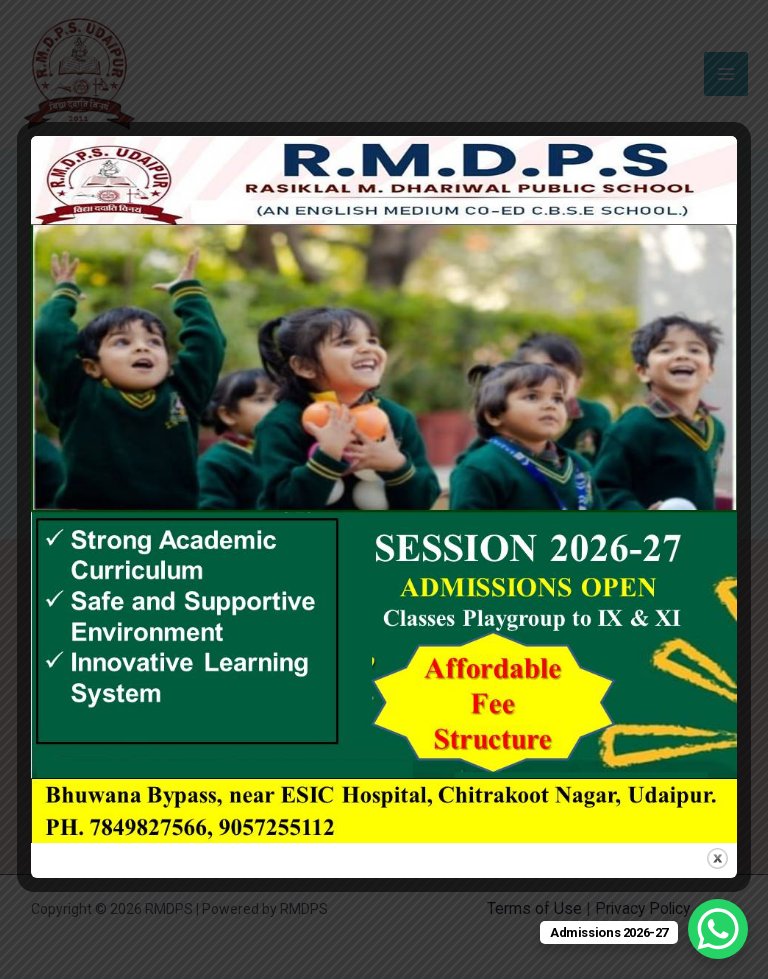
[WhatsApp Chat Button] (718, 929)
